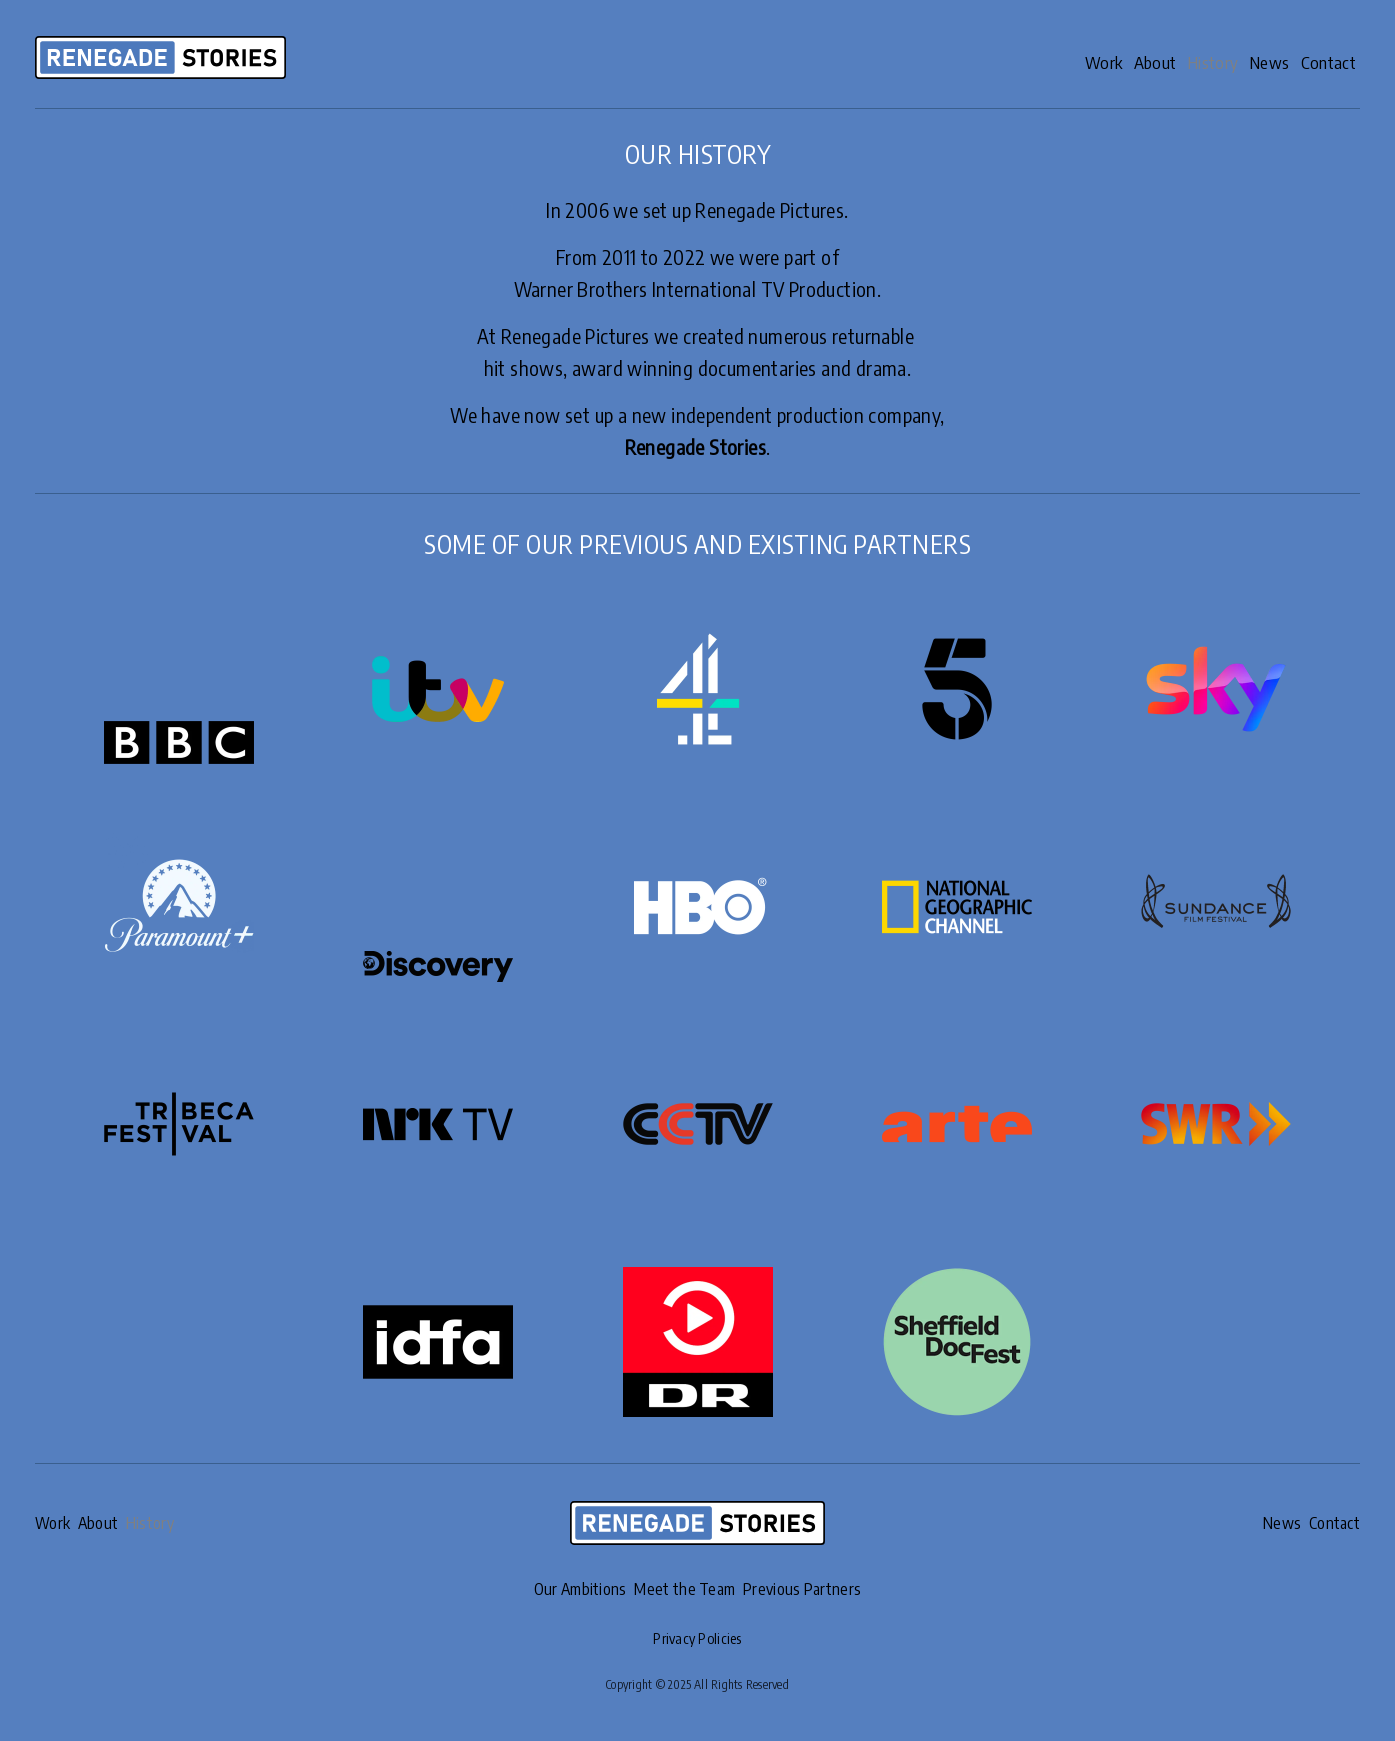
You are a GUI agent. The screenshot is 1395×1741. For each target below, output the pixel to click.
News (1250, 61)
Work (1043, 61)
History (1181, 61)
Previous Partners (809, 1589)
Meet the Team (684, 1589)
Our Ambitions (572, 1589)
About (1109, 61)
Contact (1324, 61)
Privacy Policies (698, 1637)
